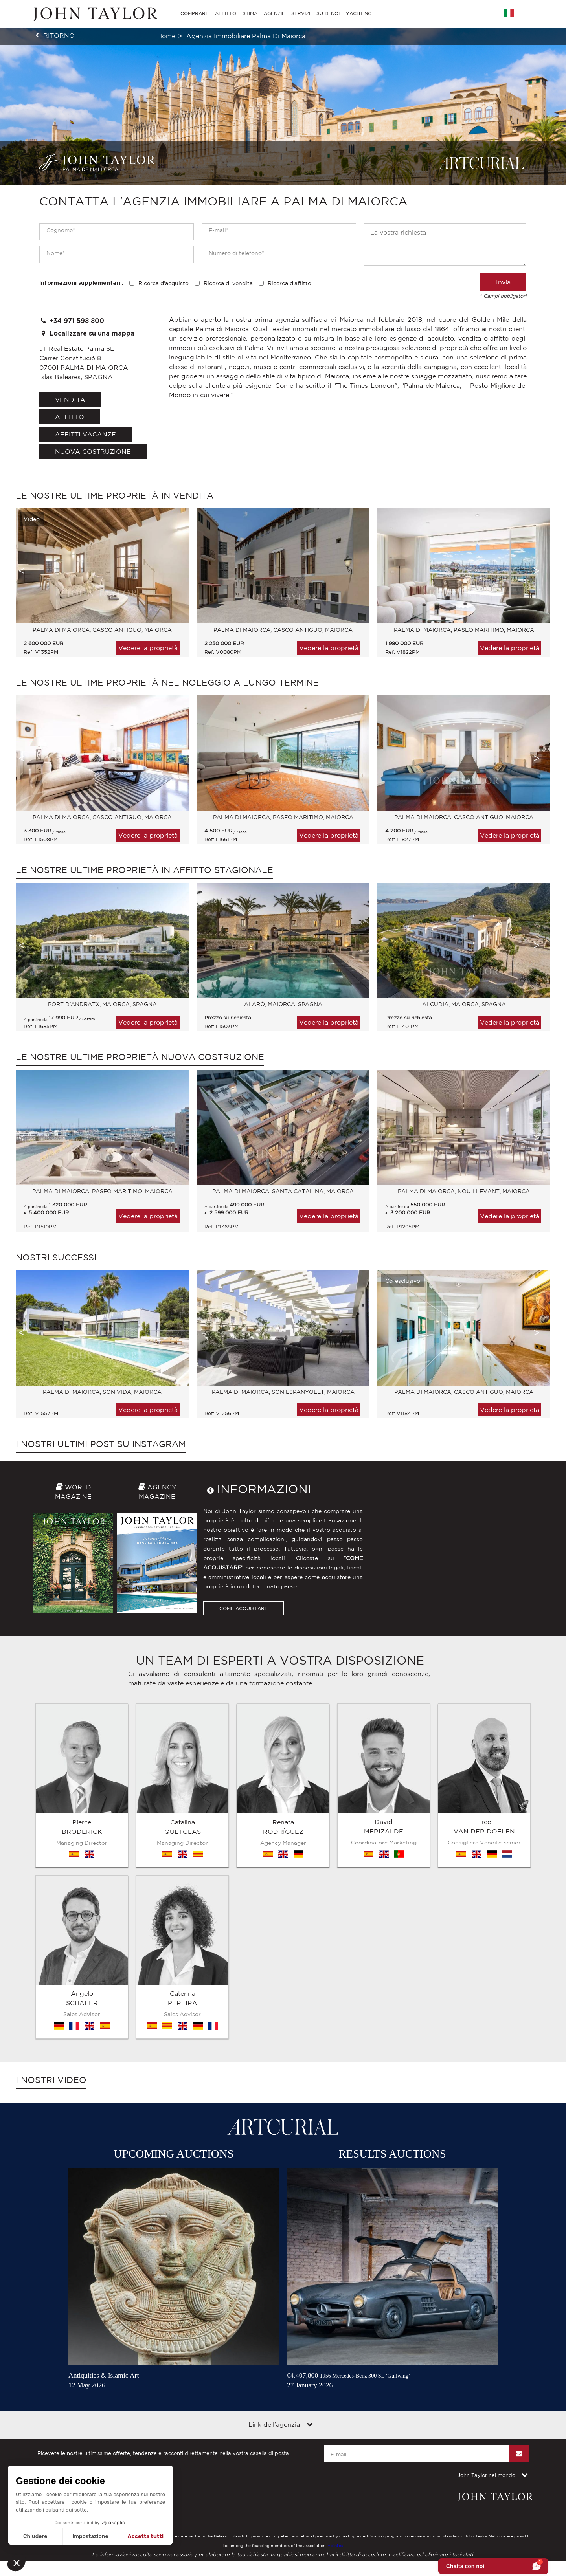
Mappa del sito (99, 2299)
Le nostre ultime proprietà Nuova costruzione (140, 1057)
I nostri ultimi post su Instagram (101, 1443)
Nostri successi (56, 1257)
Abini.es (335, 2345)
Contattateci (143, 2299)
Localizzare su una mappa (86, 333)
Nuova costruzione (93, 451)
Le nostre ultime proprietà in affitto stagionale (144, 870)
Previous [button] (21, 571)
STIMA (250, 13)
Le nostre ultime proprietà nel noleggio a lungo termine (167, 682)
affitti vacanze (85, 434)
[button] (16, 2562)
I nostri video (51, 1880)
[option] (98, 586)
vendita (70, 399)
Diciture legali (54, 2299)
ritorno (59, 35)
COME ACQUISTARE (243, 1608)
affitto (69, 416)
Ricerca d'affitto (289, 283)
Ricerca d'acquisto (163, 283)
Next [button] (536, 571)
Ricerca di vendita (228, 283)
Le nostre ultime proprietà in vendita (114, 495)
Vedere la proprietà (148, 647)
